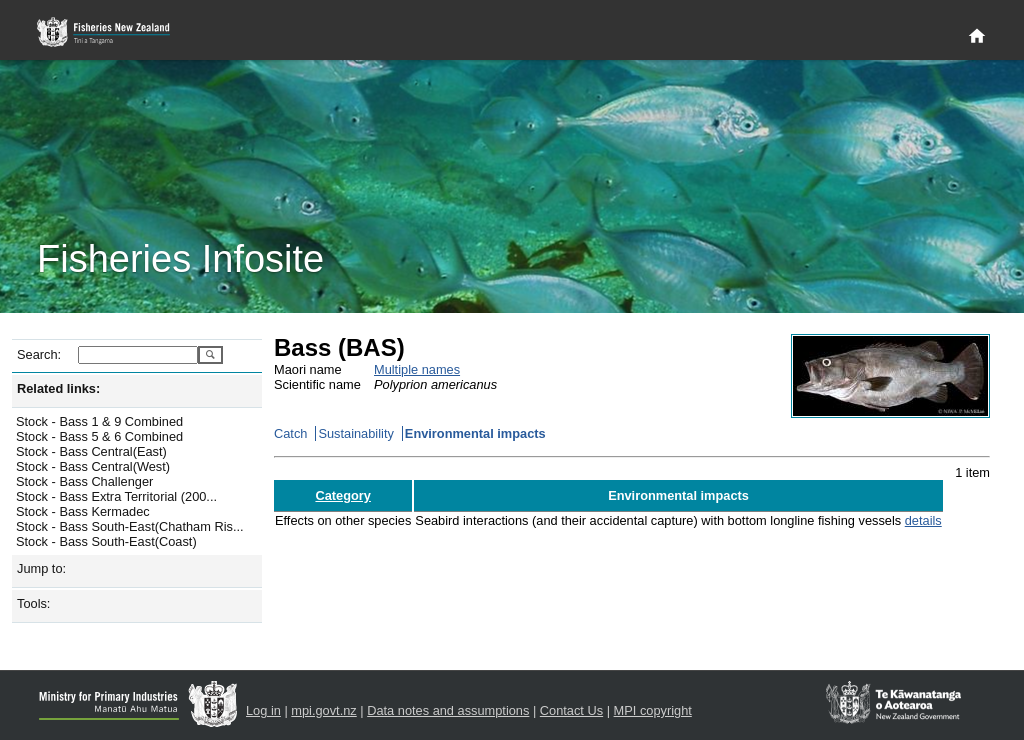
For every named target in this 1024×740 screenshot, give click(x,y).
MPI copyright (653, 710)
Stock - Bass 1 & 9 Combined (99, 421)
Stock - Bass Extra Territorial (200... (116, 496)
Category (342, 495)
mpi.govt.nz (323, 710)
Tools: (33, 603)
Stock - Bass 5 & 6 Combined (99, 436)
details (923, 520)
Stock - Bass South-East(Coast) (106, 541)
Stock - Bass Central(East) (91, 451)
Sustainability (355, 433)
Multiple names (417, 369)
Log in (263, 710)
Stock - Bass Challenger (84, 481)
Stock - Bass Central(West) (93, 466)
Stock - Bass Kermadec (83, 511)
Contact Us (571, 710)
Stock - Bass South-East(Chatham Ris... (130, 526)
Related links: (58, 388)
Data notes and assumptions (448, 710)
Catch (290, 433)
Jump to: (41, 568)
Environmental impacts (475, 433)
